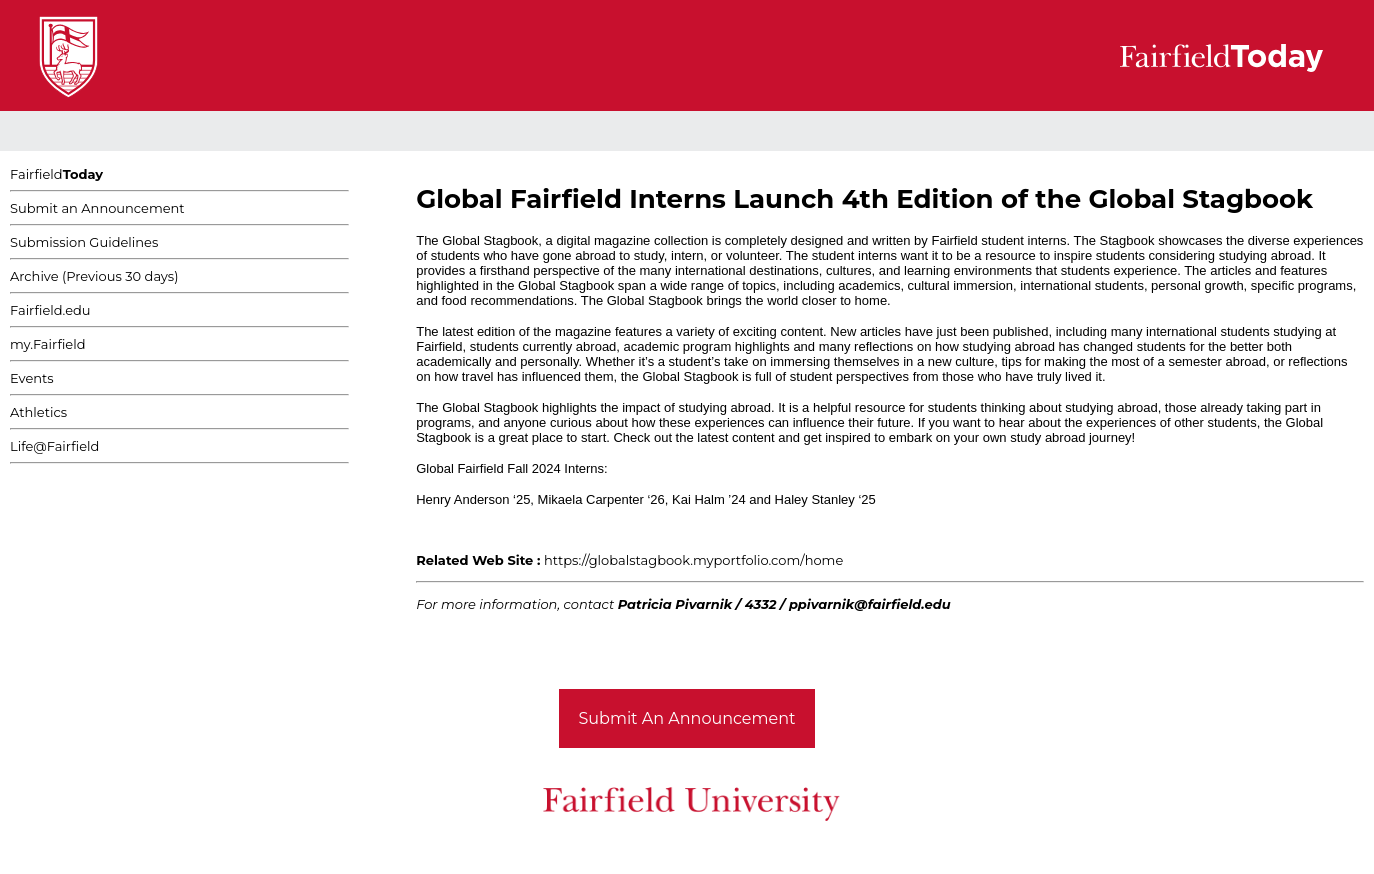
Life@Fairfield (54, 446)
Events (32, 378)
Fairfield (56, 174)
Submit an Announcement (97, 208)
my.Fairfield (48, 344)
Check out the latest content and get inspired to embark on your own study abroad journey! (874, 437)
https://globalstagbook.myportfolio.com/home (693, 560)
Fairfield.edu (50, 310)
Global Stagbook (490, 240)
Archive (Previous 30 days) (94, 276)
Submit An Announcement (687, 718)
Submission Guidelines (84, 242)
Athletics (38, 412)
